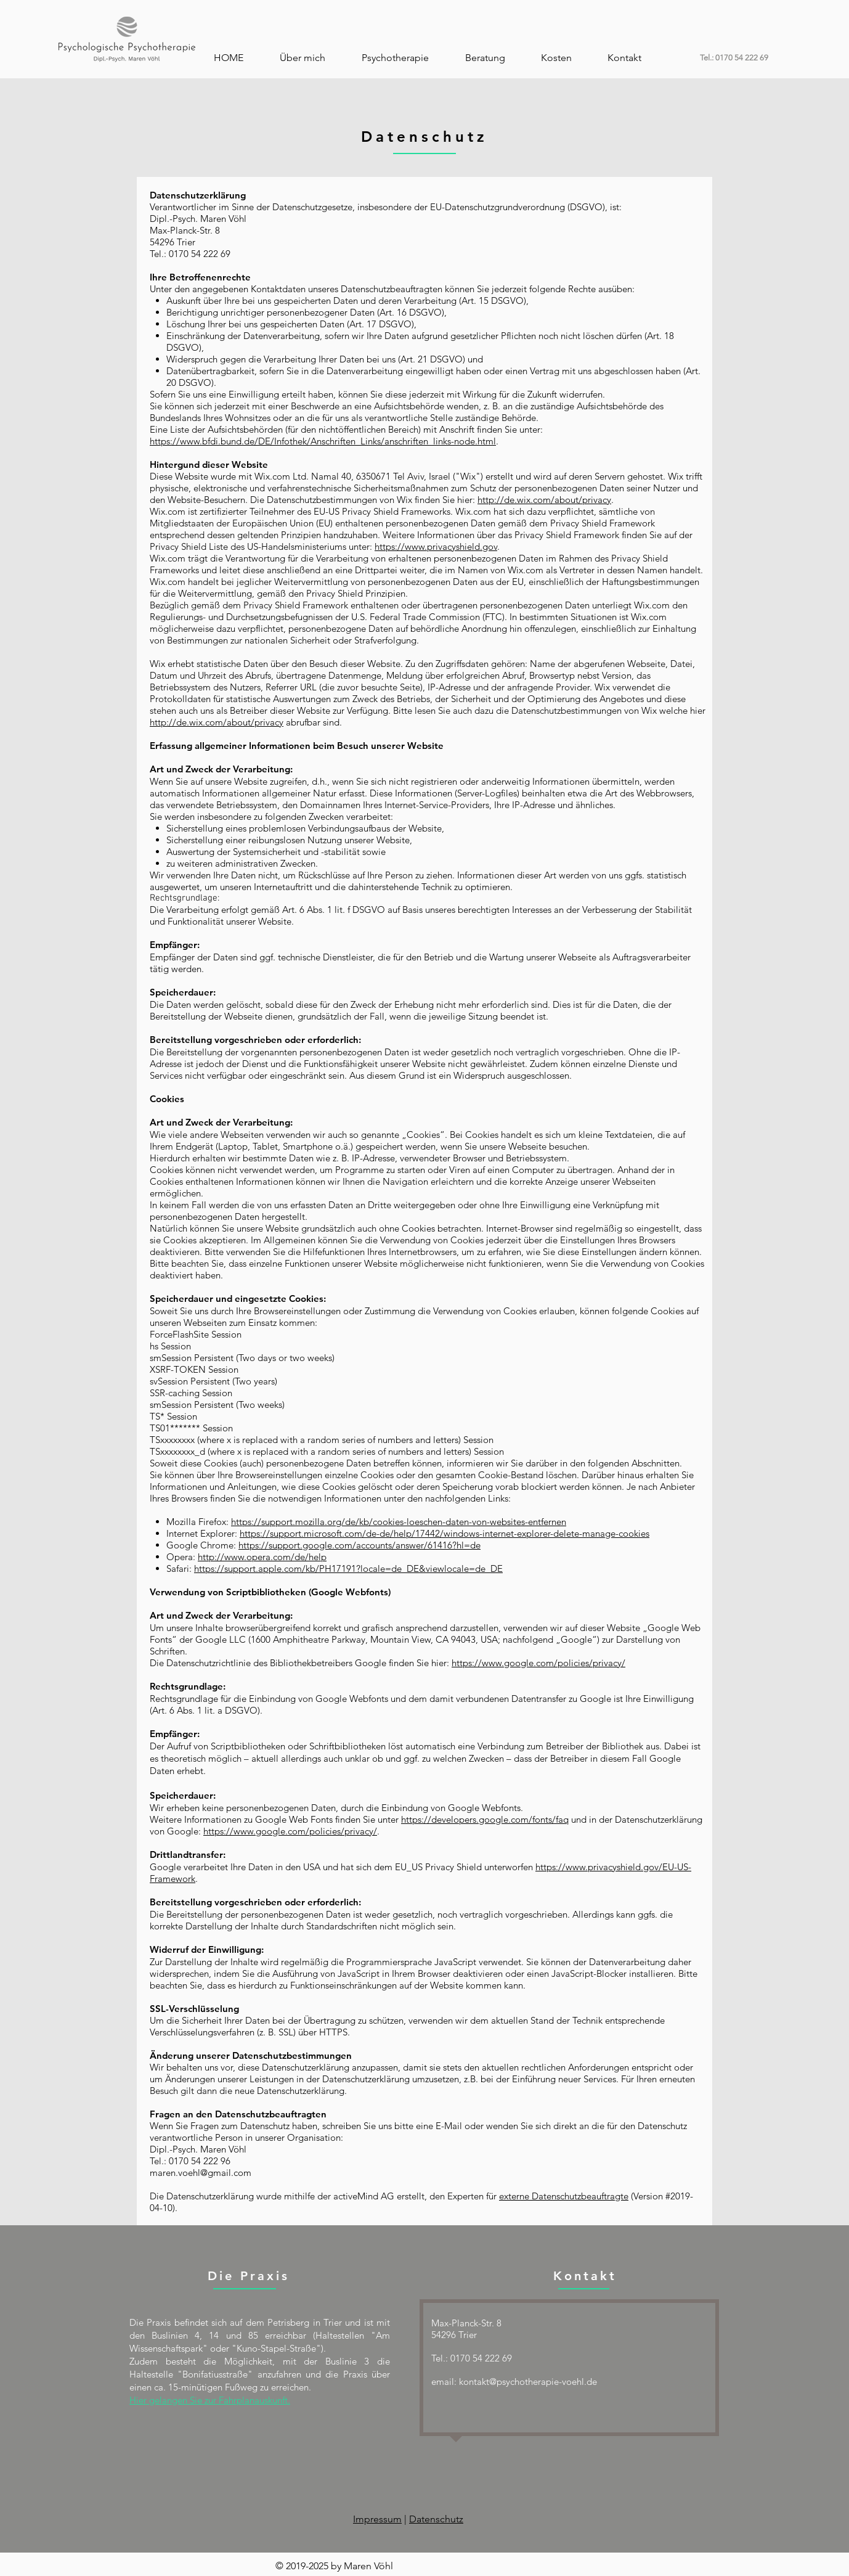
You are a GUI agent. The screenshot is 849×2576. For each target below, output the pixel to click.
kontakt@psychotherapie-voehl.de (528, 2381)
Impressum (377, 2519)
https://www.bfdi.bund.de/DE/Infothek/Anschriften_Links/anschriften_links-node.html (323, 441)
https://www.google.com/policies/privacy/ (538, 1663)
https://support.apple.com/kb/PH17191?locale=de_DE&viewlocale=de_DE (348, 1568)
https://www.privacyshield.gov (436, 546)
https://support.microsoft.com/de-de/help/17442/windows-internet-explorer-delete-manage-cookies (444, 1533)
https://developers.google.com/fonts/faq (485, 1819)
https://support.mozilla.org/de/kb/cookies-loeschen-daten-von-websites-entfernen (398, 1521)
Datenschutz (436, 2519)
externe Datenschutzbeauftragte (563, 2196)
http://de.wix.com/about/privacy (544, 499)
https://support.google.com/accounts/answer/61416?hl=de (359, 1545)
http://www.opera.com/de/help (262, 1557)
